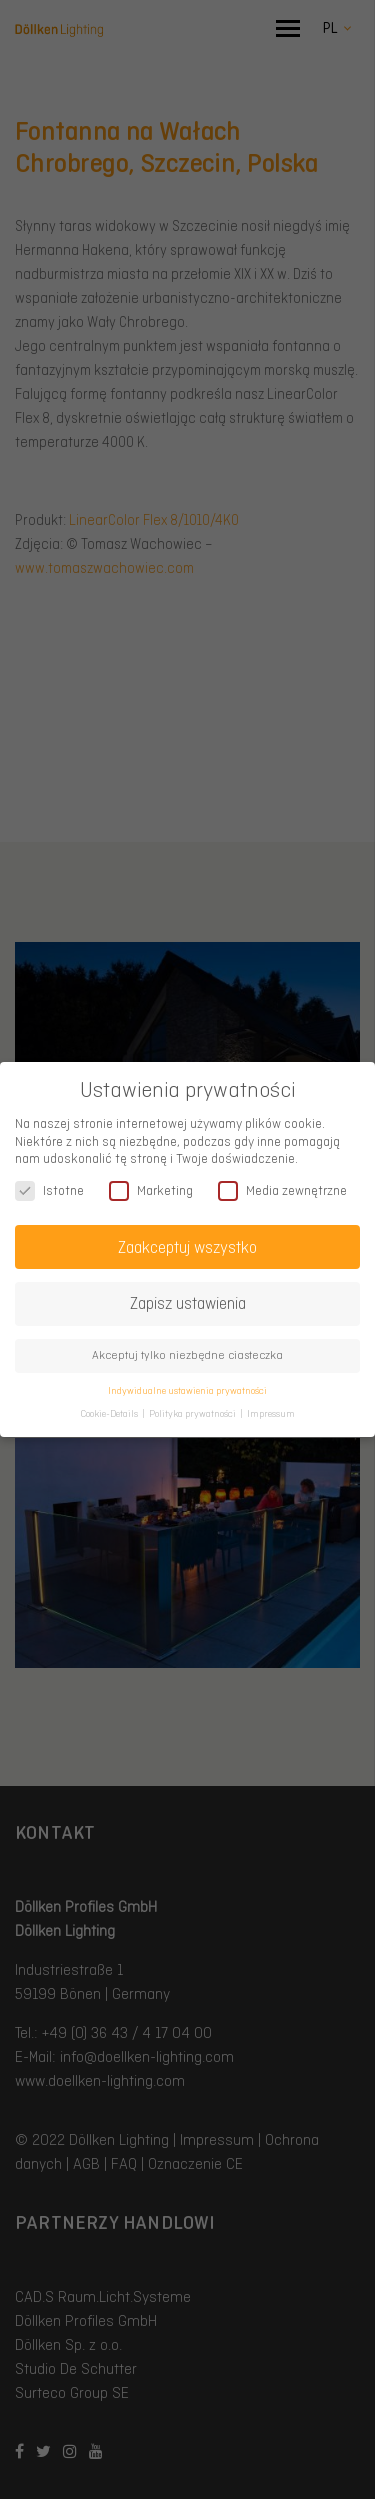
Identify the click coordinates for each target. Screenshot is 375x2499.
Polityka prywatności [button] (193, 1413)
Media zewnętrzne (282, 1190)
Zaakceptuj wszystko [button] (187, 1247)
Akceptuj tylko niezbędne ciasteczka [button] (187, 1355)
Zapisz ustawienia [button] (188, 1303)
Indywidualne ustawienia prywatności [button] (187, 1390)
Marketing (151, 1190)
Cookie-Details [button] (110, 1413)
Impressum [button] (271, 1413)
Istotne (49, 1190)
